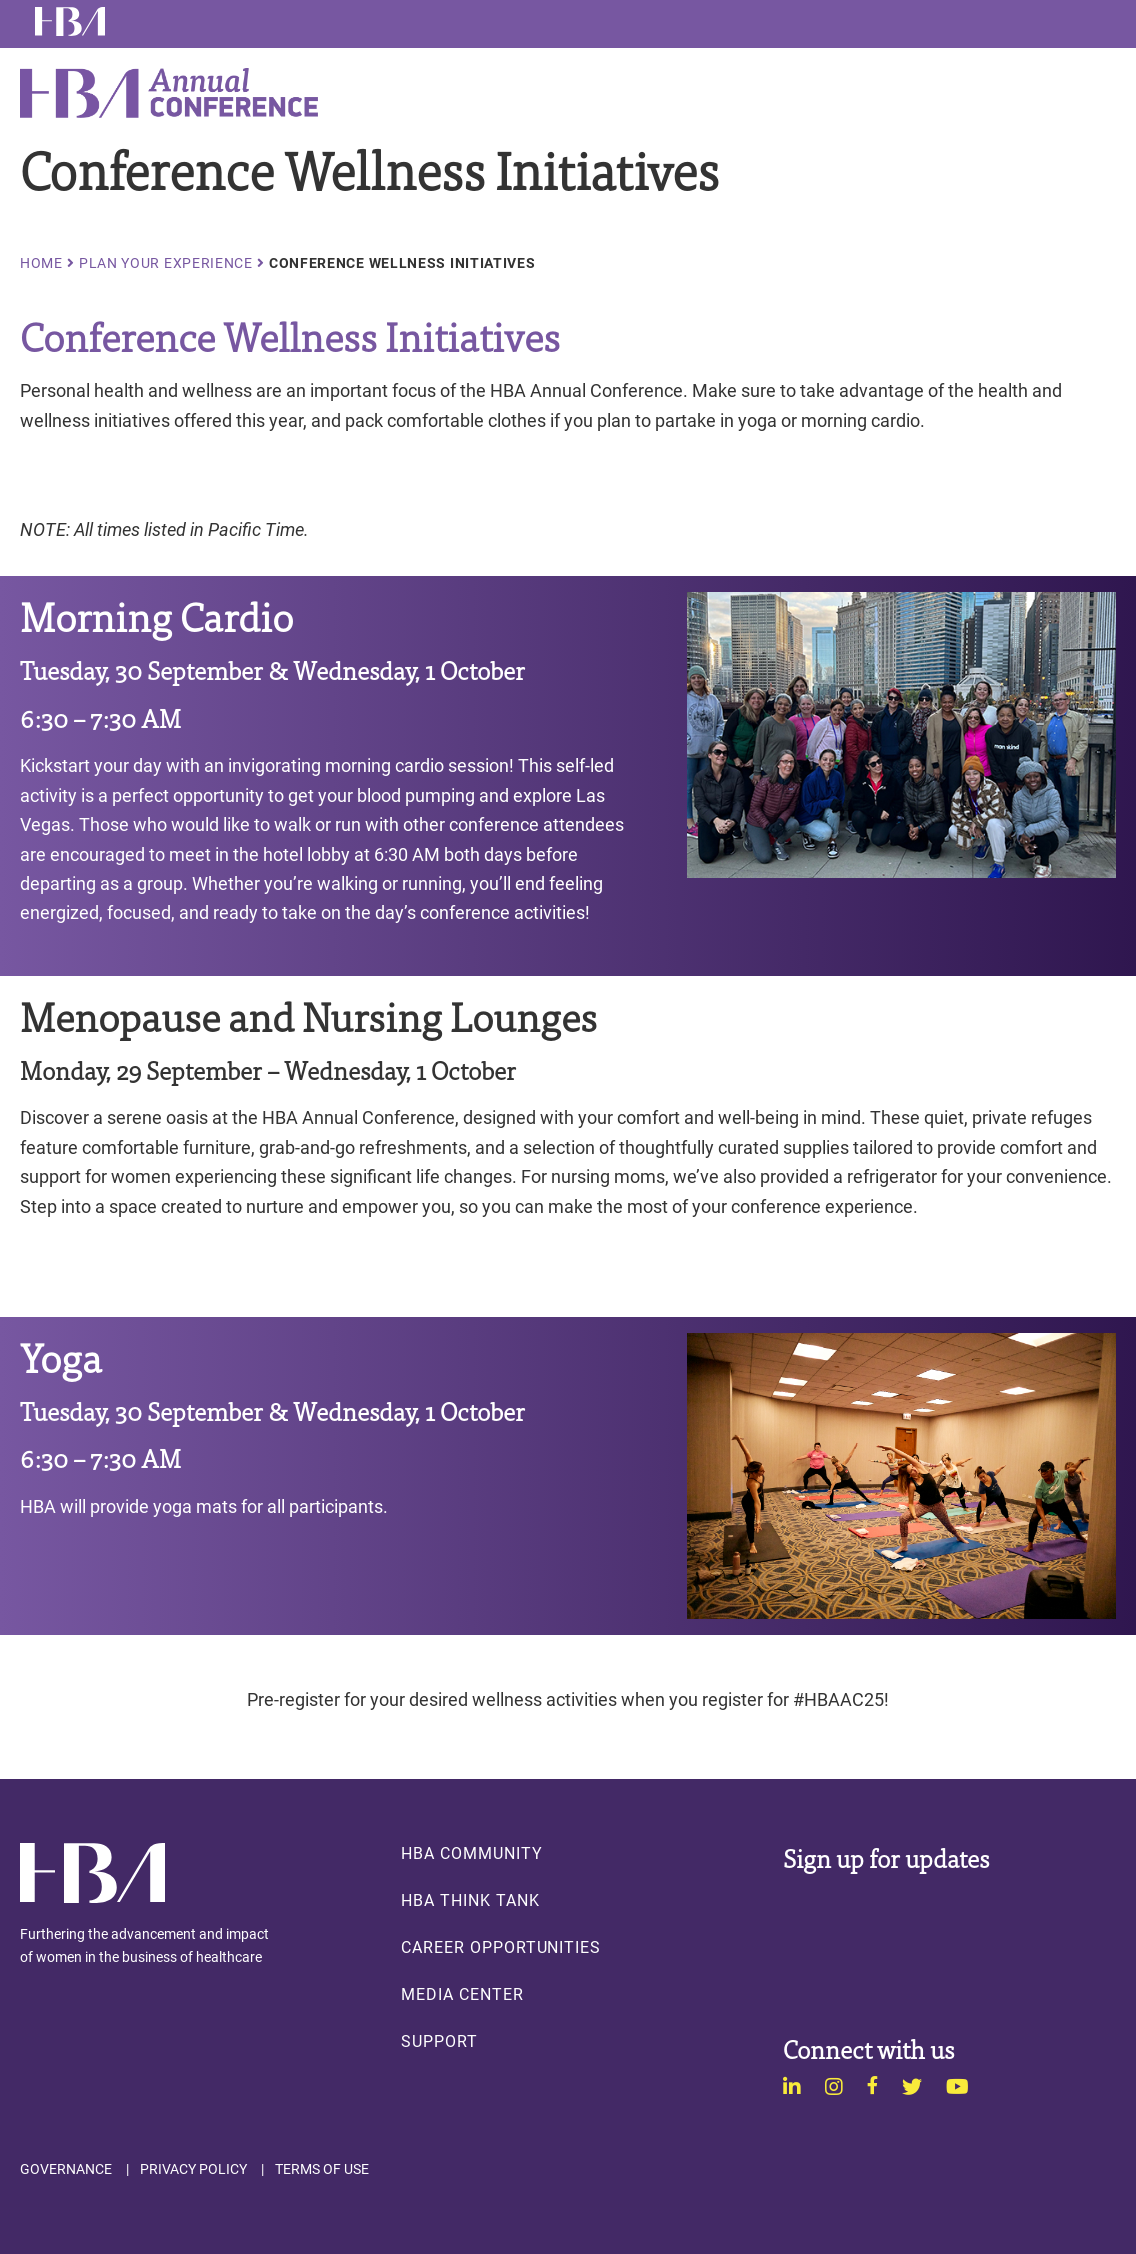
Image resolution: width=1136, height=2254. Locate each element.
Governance (66, 2169)
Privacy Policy (193, 2169)
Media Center (462, 1994)
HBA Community (471, 1853)
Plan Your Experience (166, 263)
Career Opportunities (501, 1947)
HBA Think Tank (470, 1900)
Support (439, 2041)
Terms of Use (322, 2169)
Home (41, 263)
